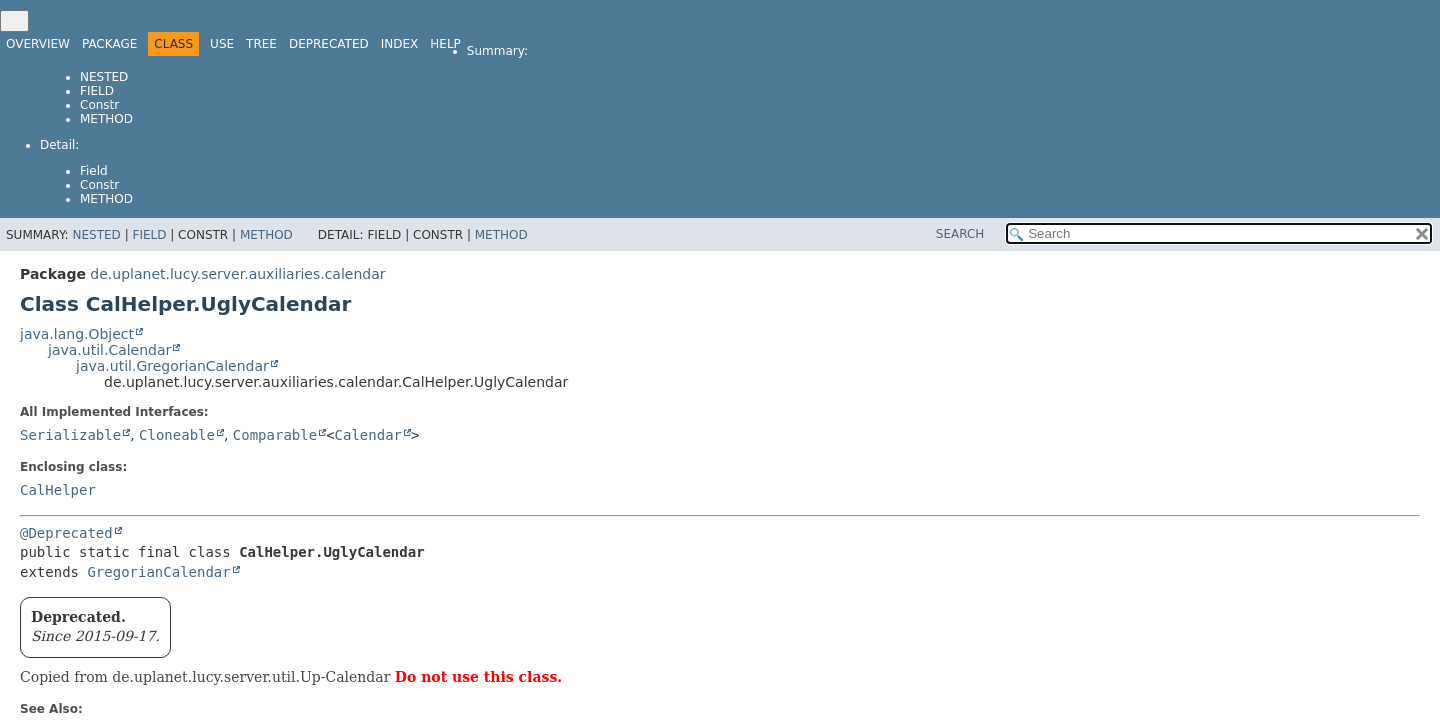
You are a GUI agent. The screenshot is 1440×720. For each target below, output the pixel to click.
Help (445, 44)
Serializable (70, 435)
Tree (261, 44)
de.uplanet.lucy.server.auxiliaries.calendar (237, 274)
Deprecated (329, 44)
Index (400, 44)
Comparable (275, 435)
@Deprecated (66, 533)
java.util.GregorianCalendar (172, 366)
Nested (104, 77)
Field (97, 91)
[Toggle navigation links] (14, 21)
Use (222, 44)
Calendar (368, 435)
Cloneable (177, 435)
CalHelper (58, 490)
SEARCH (960, 234)
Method (106, 119)
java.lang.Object (77, 334)
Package (109, 44)
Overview (38, 44)
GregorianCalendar (158, 572)
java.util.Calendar (109, 350)
